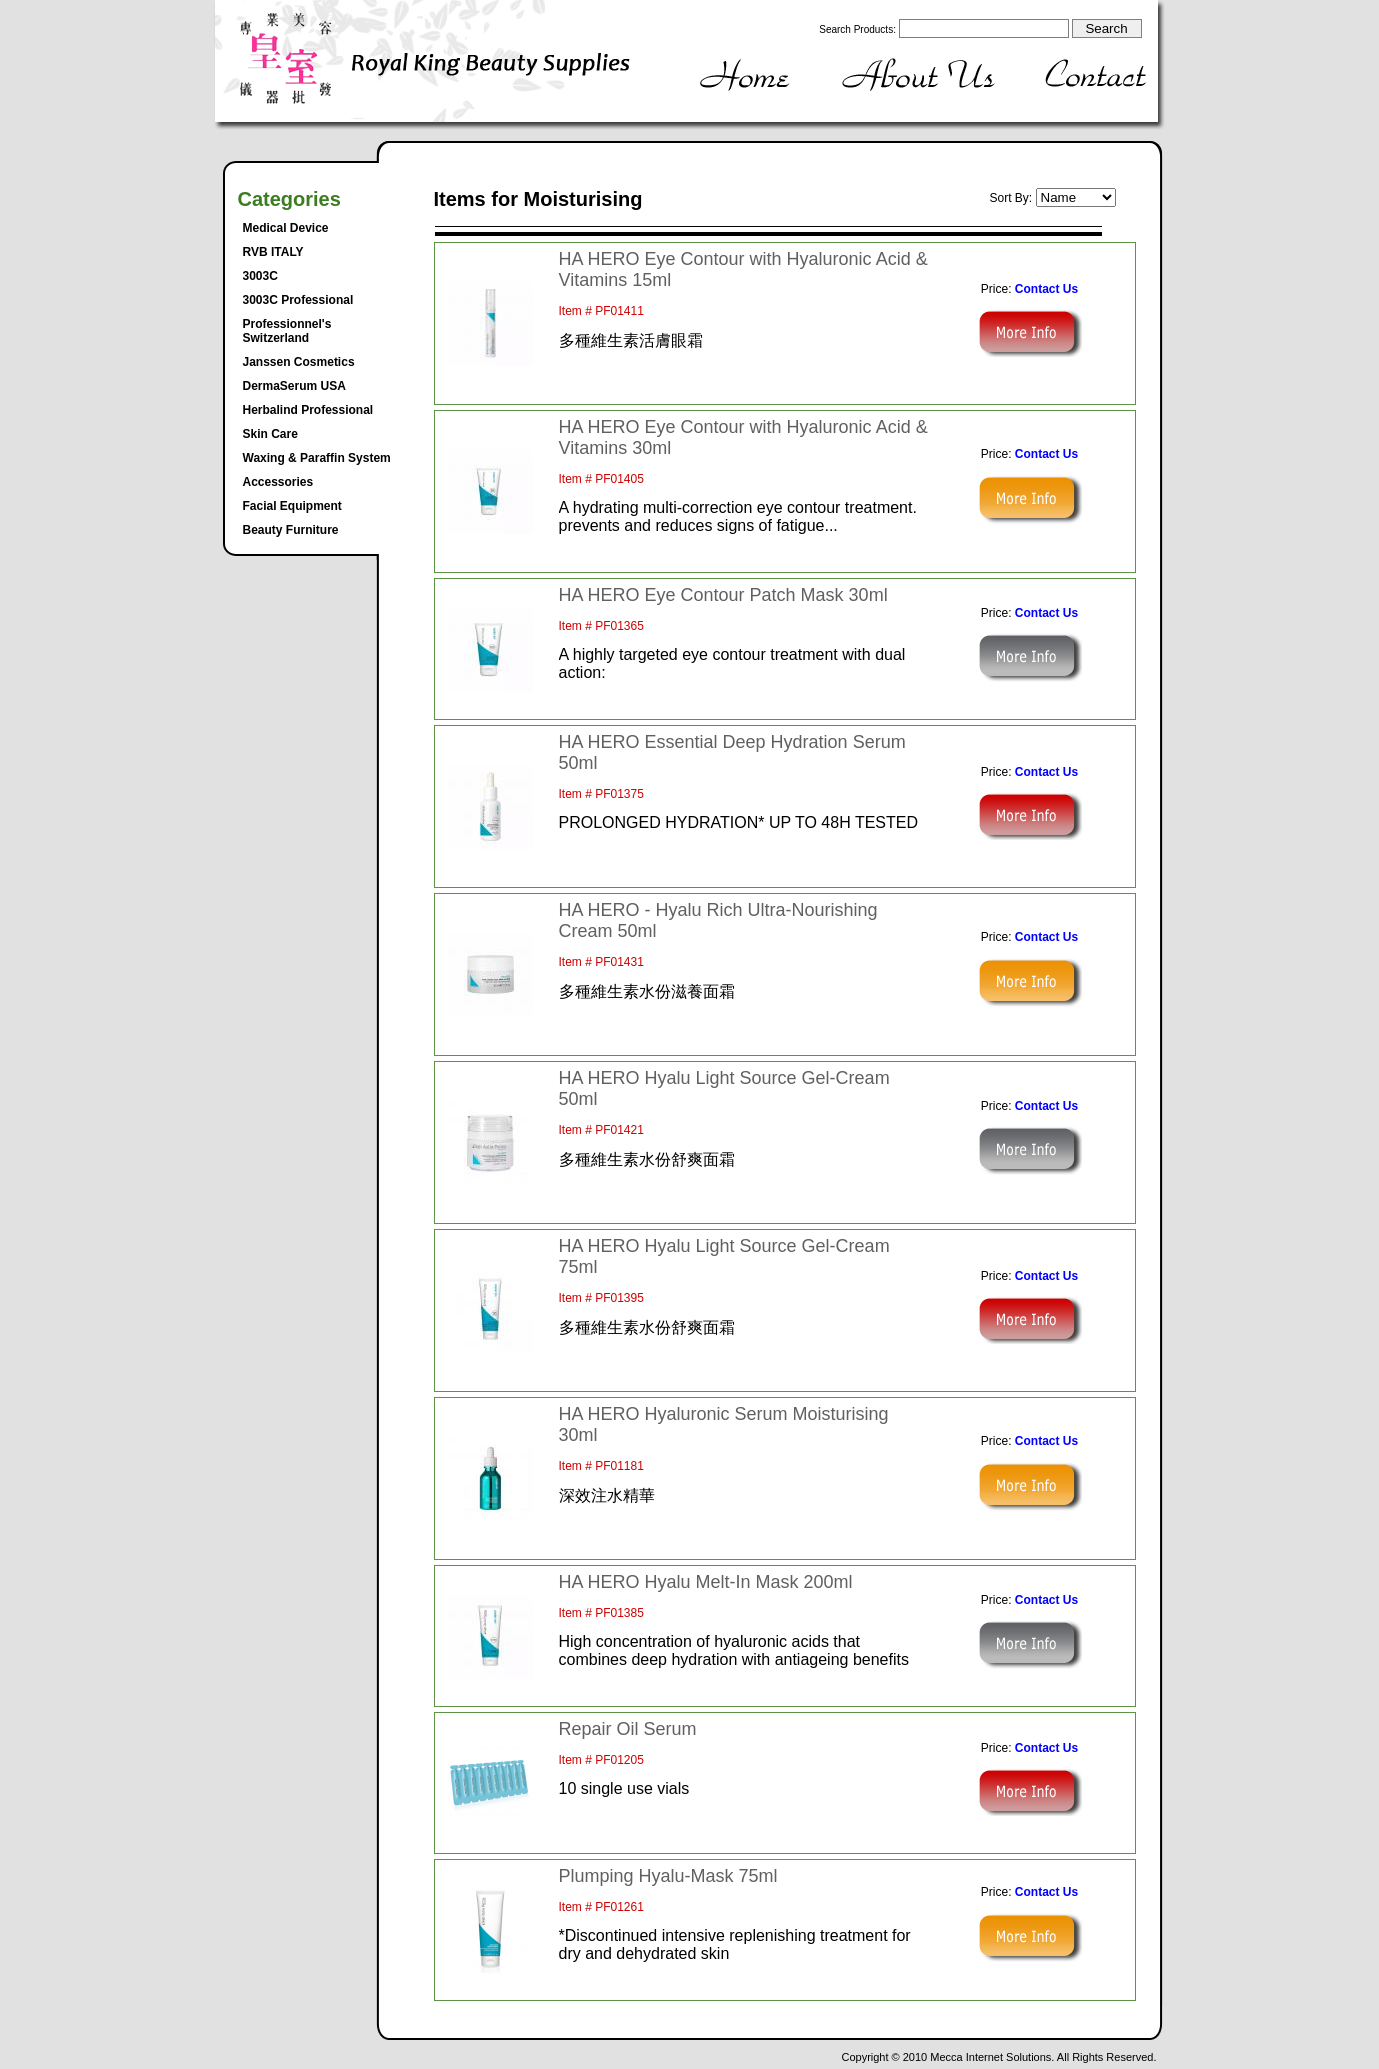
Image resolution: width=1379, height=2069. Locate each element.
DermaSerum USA (294, 386)
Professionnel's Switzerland (287, 331)
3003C (260, 276)
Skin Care (270, 434)
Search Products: (857, 29)
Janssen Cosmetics (299, 362)
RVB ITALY (273, 252)
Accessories (278, 482)
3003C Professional (298, 300)
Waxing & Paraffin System (317, 458)
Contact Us (1046, 289)
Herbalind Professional (308, 410)
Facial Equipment (292, 506)
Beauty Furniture (291, 530)
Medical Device (286, 228)
